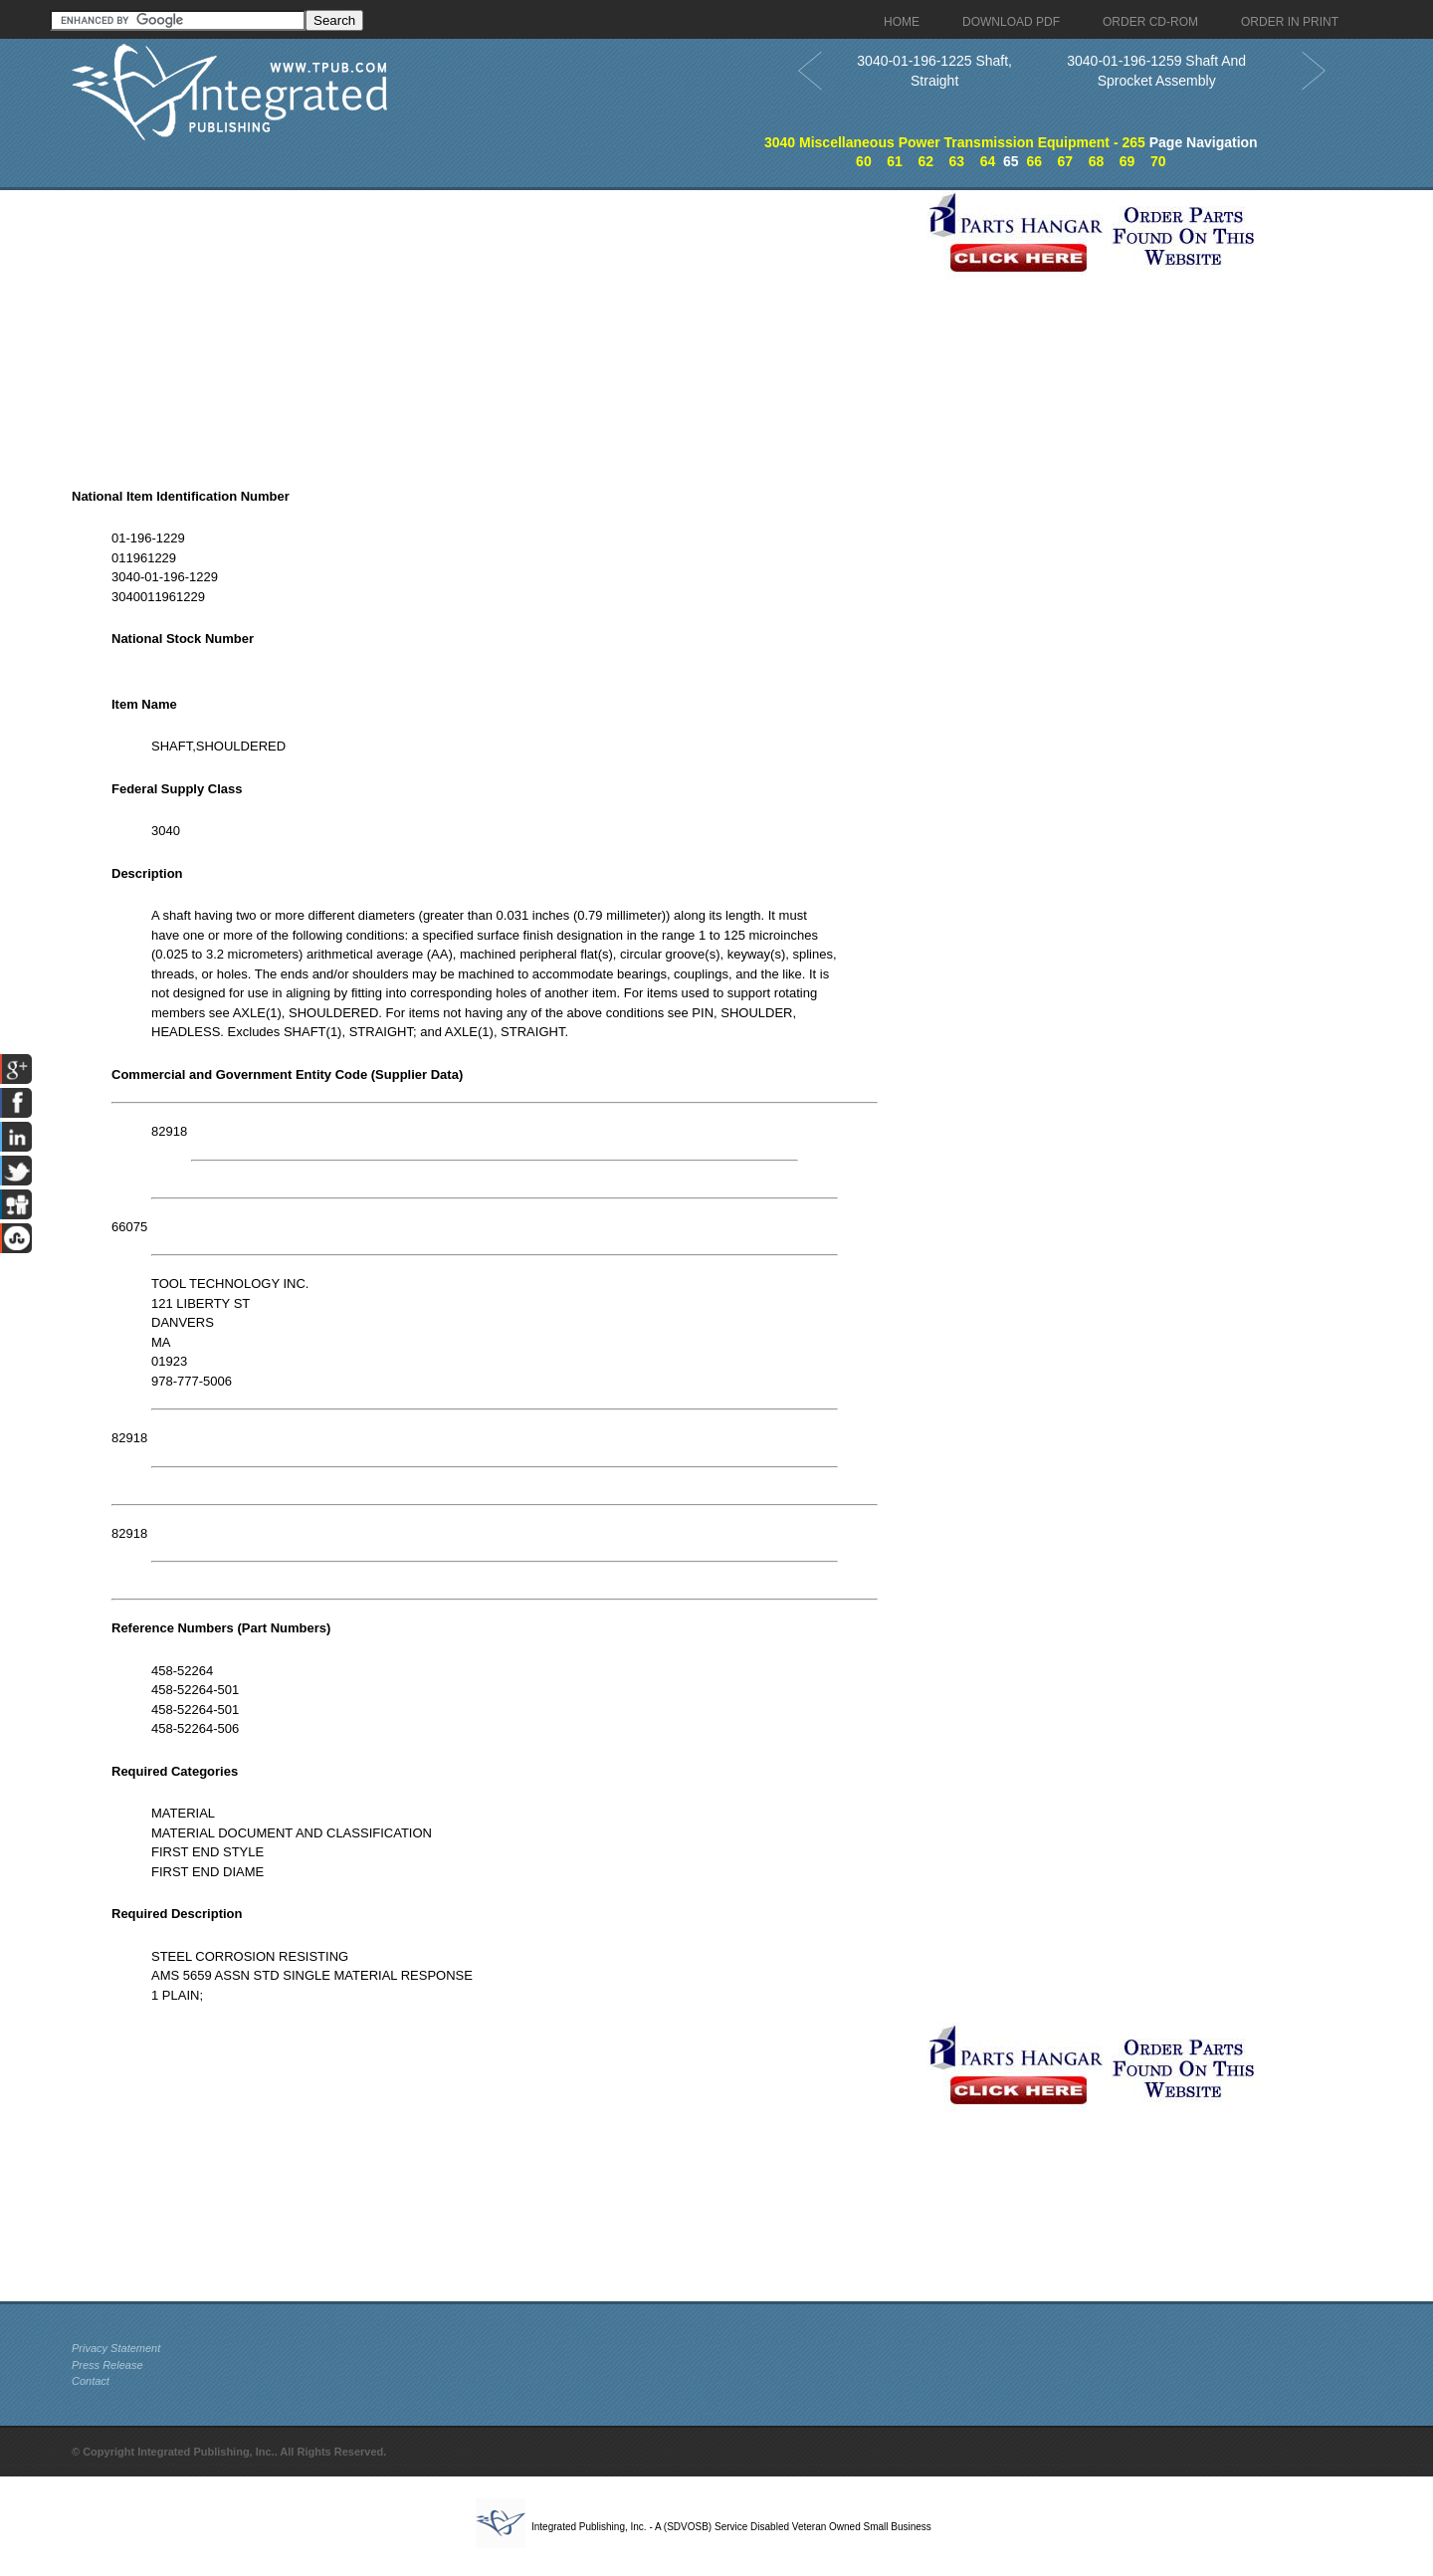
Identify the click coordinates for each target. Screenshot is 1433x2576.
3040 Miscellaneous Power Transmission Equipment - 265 (954, 142)
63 (957, 161)
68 (1097, 161)
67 (1066, 161)
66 (1034, 161)
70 (1158, 161)
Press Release (107, 2365)
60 (864, 161)
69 (1127, 161)
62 (925, 161)
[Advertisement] (495, 329)
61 (895, 161)
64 (988, 161)
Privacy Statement (116, 2348)
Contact (90, 2381)
